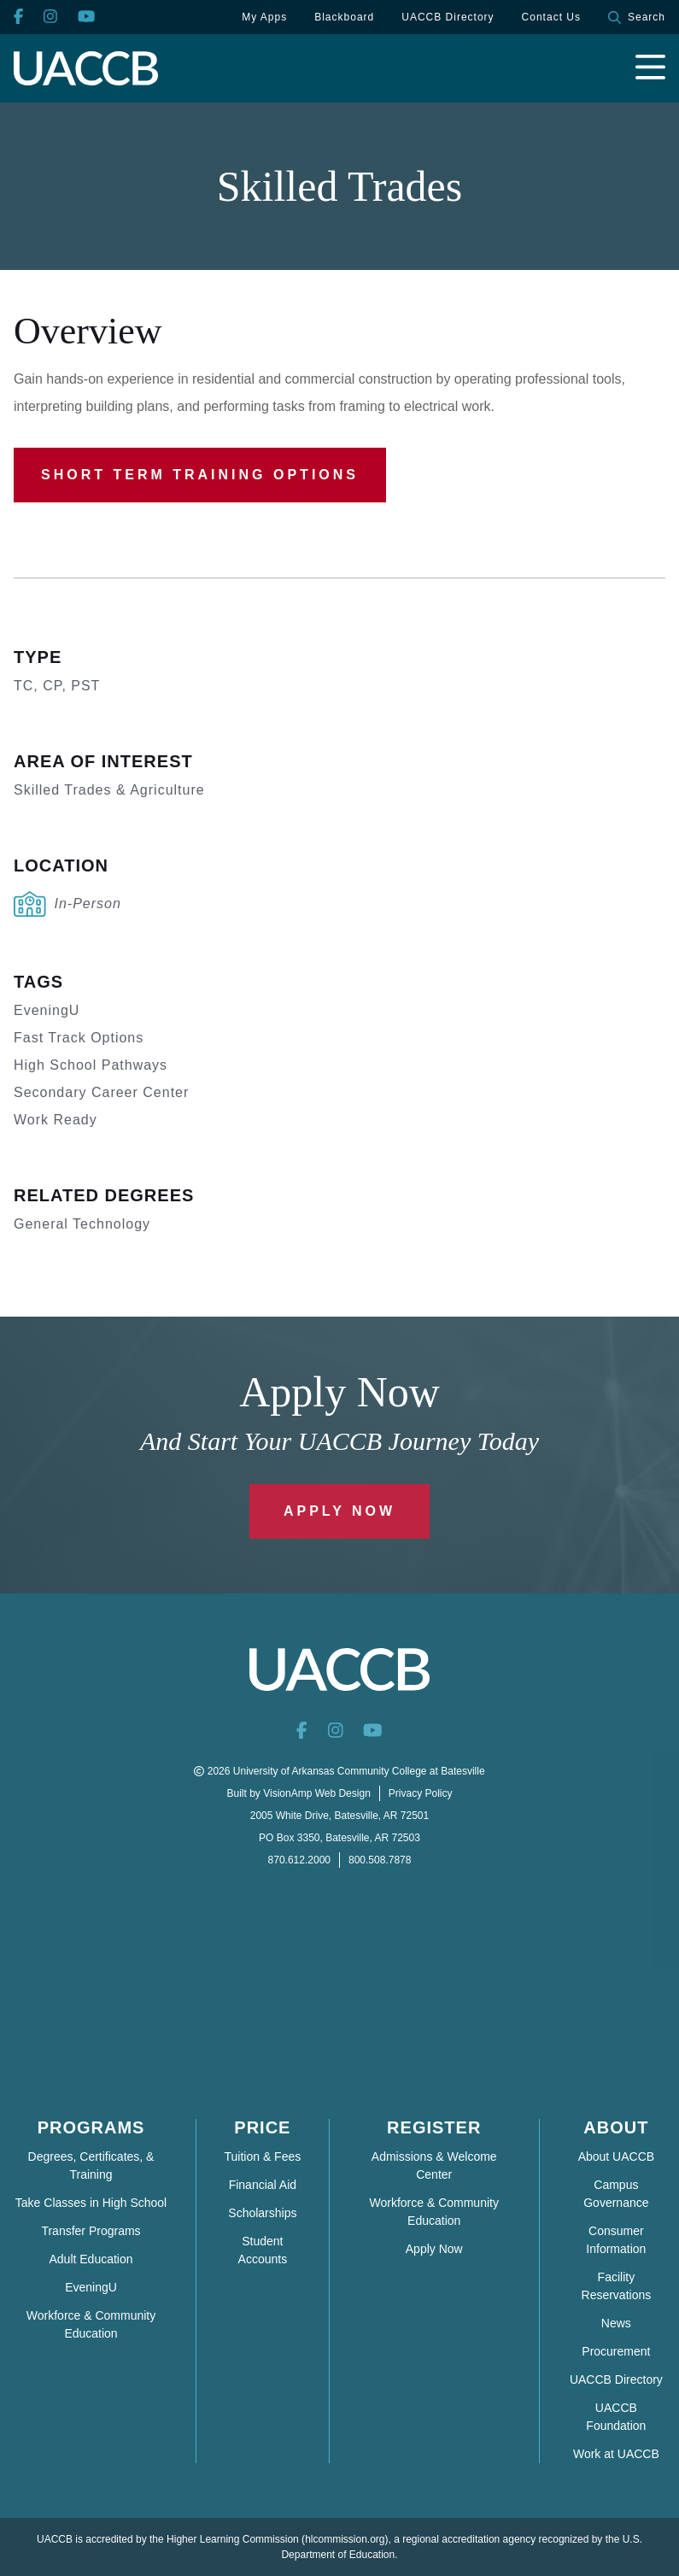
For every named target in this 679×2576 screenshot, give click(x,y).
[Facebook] (18, 17)
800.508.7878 (379, 1860)
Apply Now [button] (339, 1511)
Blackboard (344, 17)
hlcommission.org (344, 2539)
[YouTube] (86, 17)
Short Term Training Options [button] (200, 474)
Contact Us (551, 17)
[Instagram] (50, 17)
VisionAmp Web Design (317, 1793)
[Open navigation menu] (650, 68)
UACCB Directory (447, 17)
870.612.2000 (299, 1860)
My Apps (264, 17)
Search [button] (636, 17)
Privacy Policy (421, 1793)
